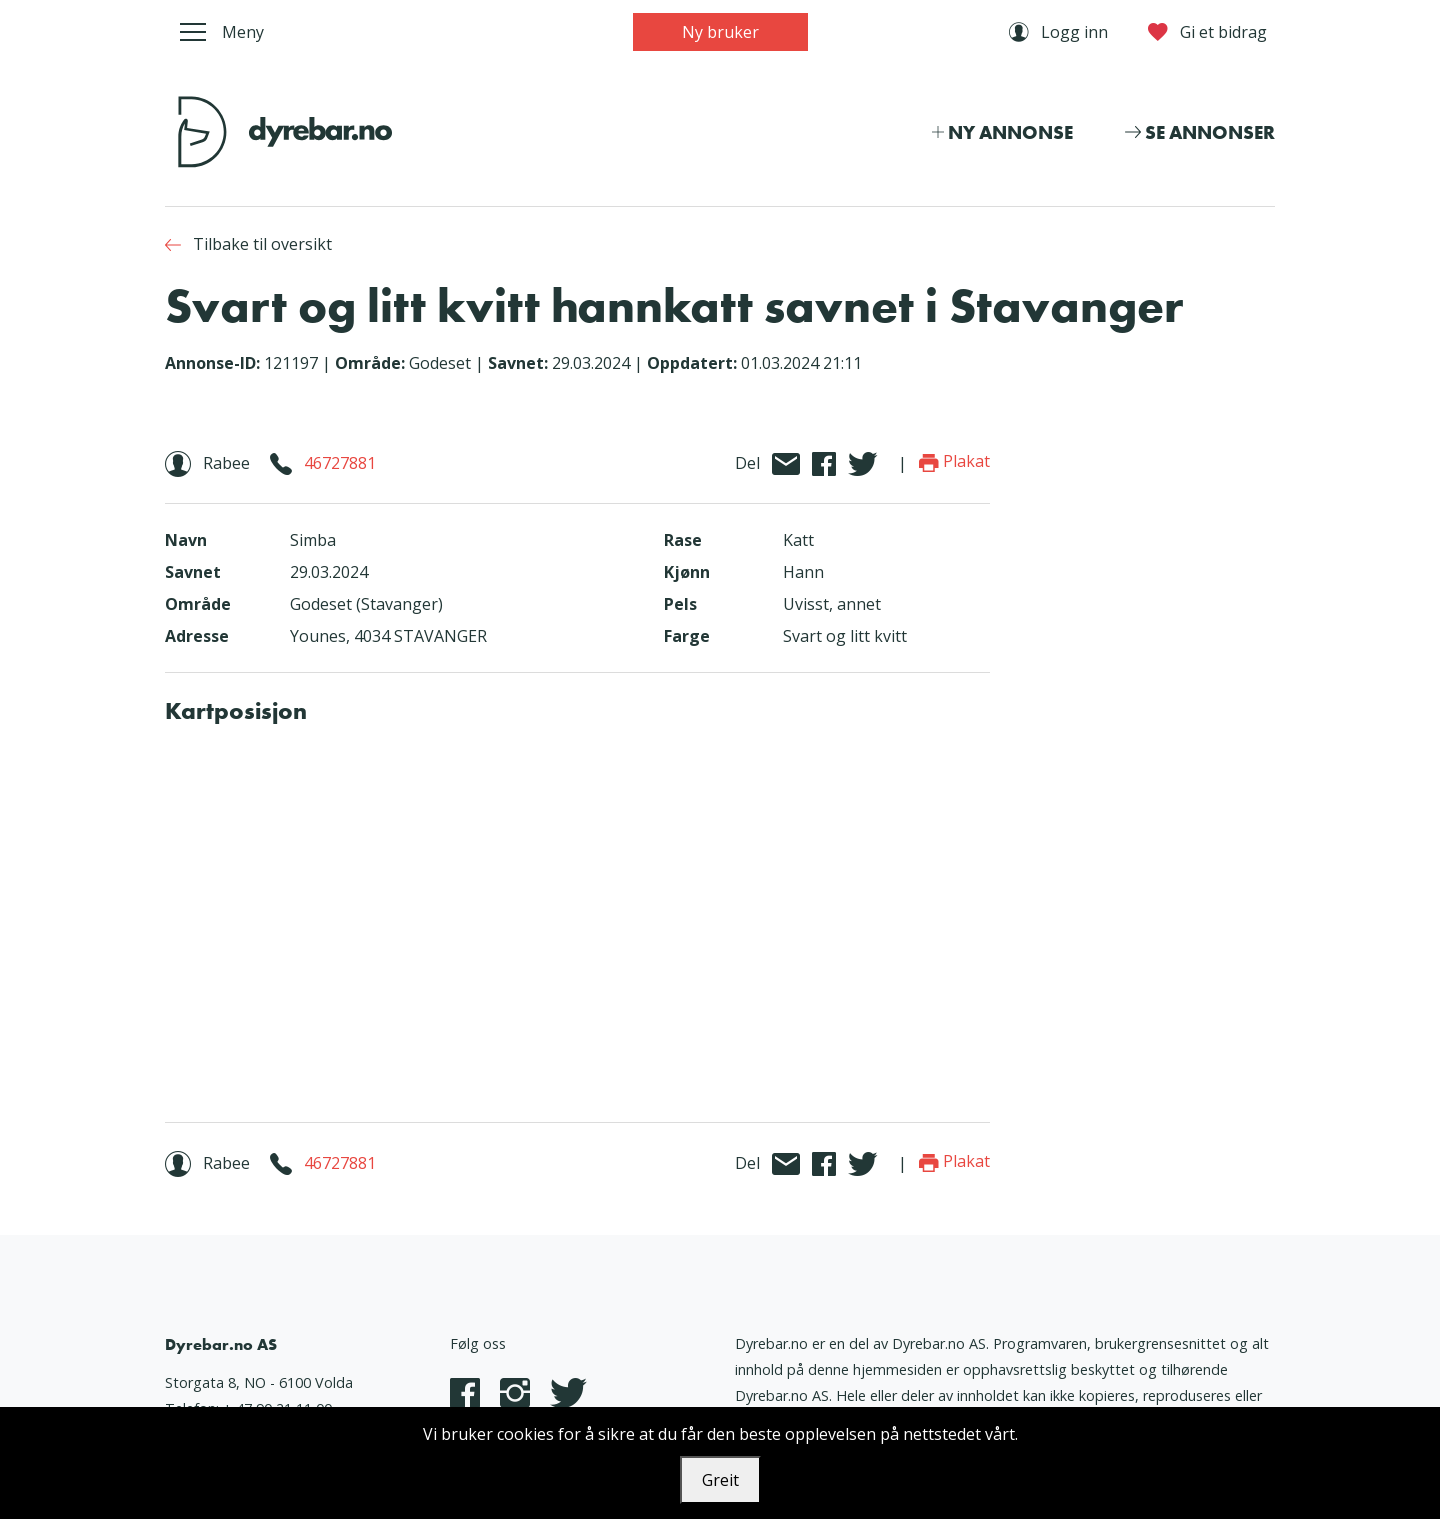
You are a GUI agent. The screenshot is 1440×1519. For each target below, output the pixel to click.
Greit (720, 1480)
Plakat (954, 461)
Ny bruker (720, 32)
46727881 (340, 463)
